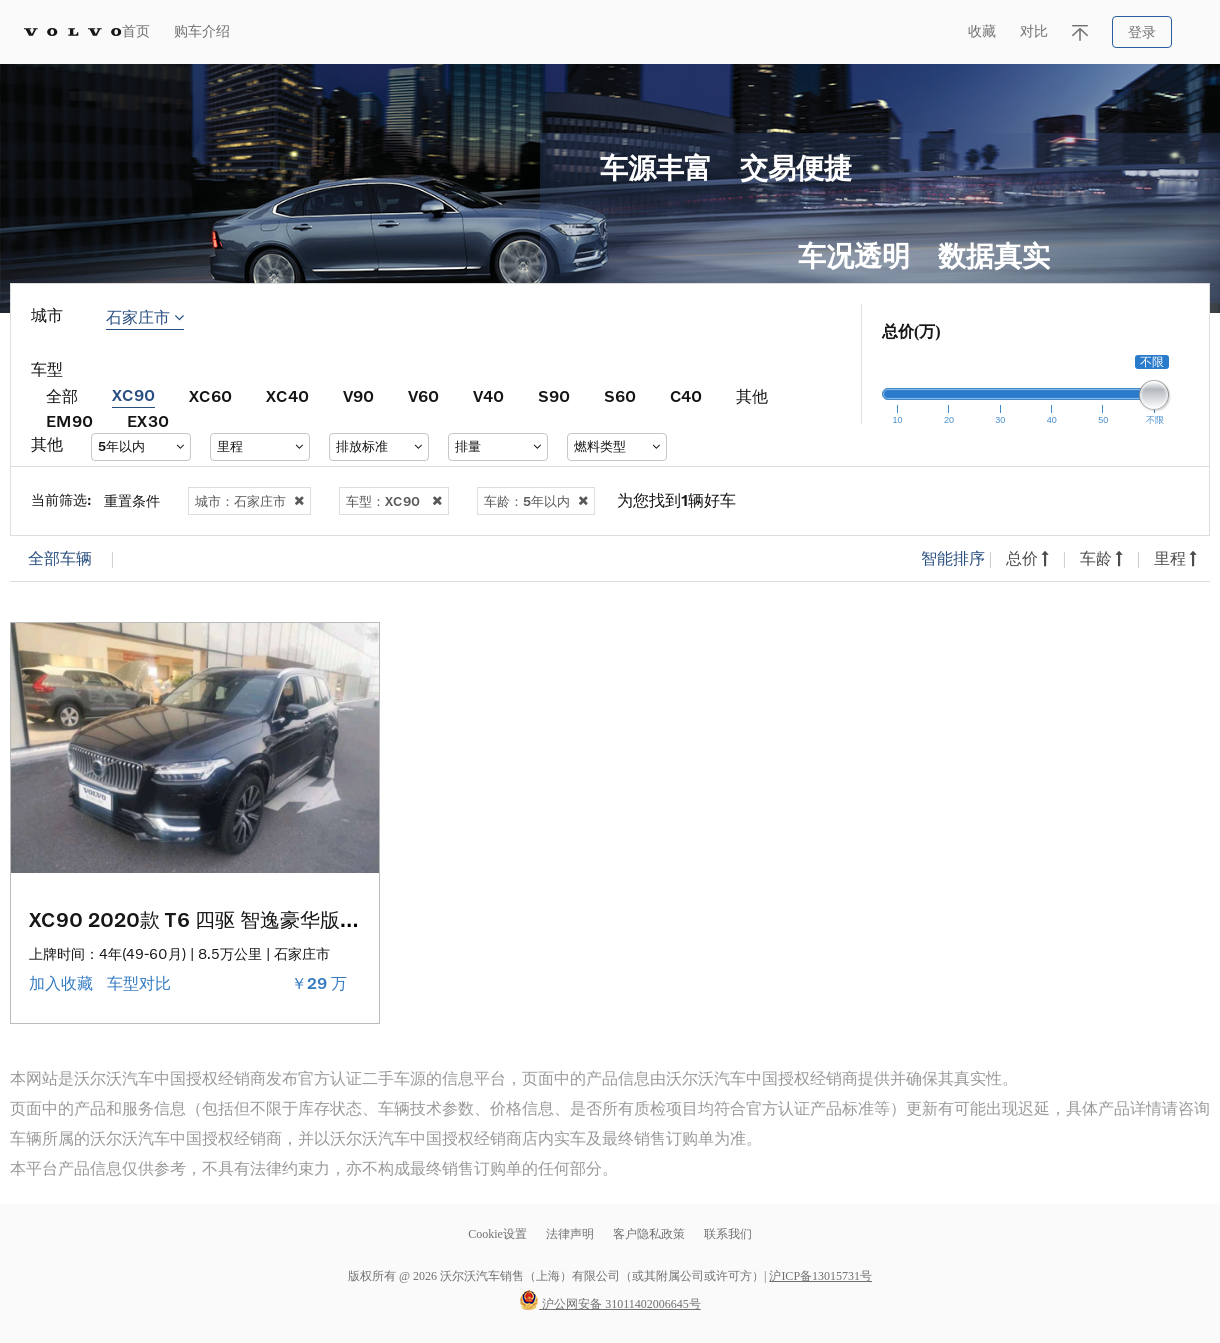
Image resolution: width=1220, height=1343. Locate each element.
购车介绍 (202, 31)
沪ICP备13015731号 (820, 1276)
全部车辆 (60, 558)
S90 (554, 395)
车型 (47, 369)
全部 (62, 395)
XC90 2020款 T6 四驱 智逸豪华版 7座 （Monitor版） (273, 919)
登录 (1142, 32)
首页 (136, 31)
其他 (752, 395)
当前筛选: (61, 499)
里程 (1175, 558)
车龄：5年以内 (536, 501)
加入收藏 (63, 983)
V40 (488, 395)
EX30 (148, 420)
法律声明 (571, 1234)
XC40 (287, 395)
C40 (686, 395)
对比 (1034, 31)
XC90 (133, 394)
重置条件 (132, 500)
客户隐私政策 (649, 1234)
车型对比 (141, 983)
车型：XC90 (394, 501)
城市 (47, 315)
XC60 (210, 395)
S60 (620, 395)
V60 (423, 395)
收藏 (982, 31)
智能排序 (953, 558)
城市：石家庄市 (249, 501)
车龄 (1101, 558)
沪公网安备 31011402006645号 (610, 1304)
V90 (358, 395)
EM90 (69, 420)
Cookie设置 (497, 1234)
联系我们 (728, 1234)
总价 (1027, 558)
